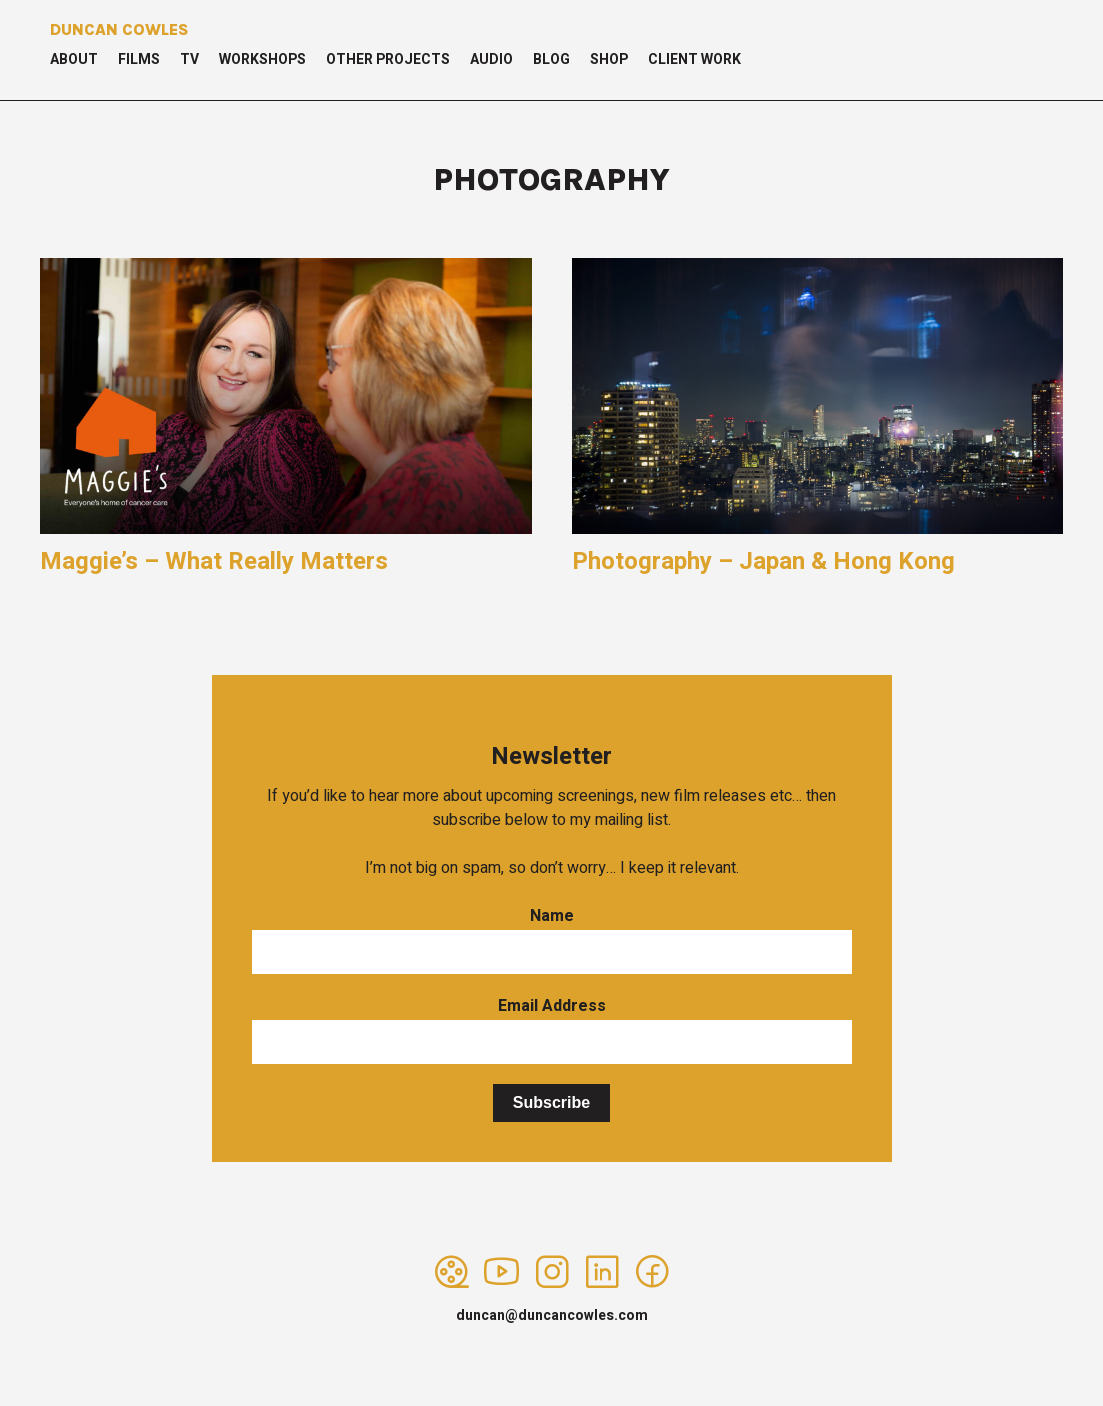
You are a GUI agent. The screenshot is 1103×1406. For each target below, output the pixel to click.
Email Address (552, 1006)
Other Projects (388, 59)
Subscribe (551, 1102)
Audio (491, 59)
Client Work (694, 59)
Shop (609, 59)
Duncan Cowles (119, 29)
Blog (551, 59)
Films (139, 59)
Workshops (262, 59)
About (74, 59)
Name (552, 916)
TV (189, 59)
